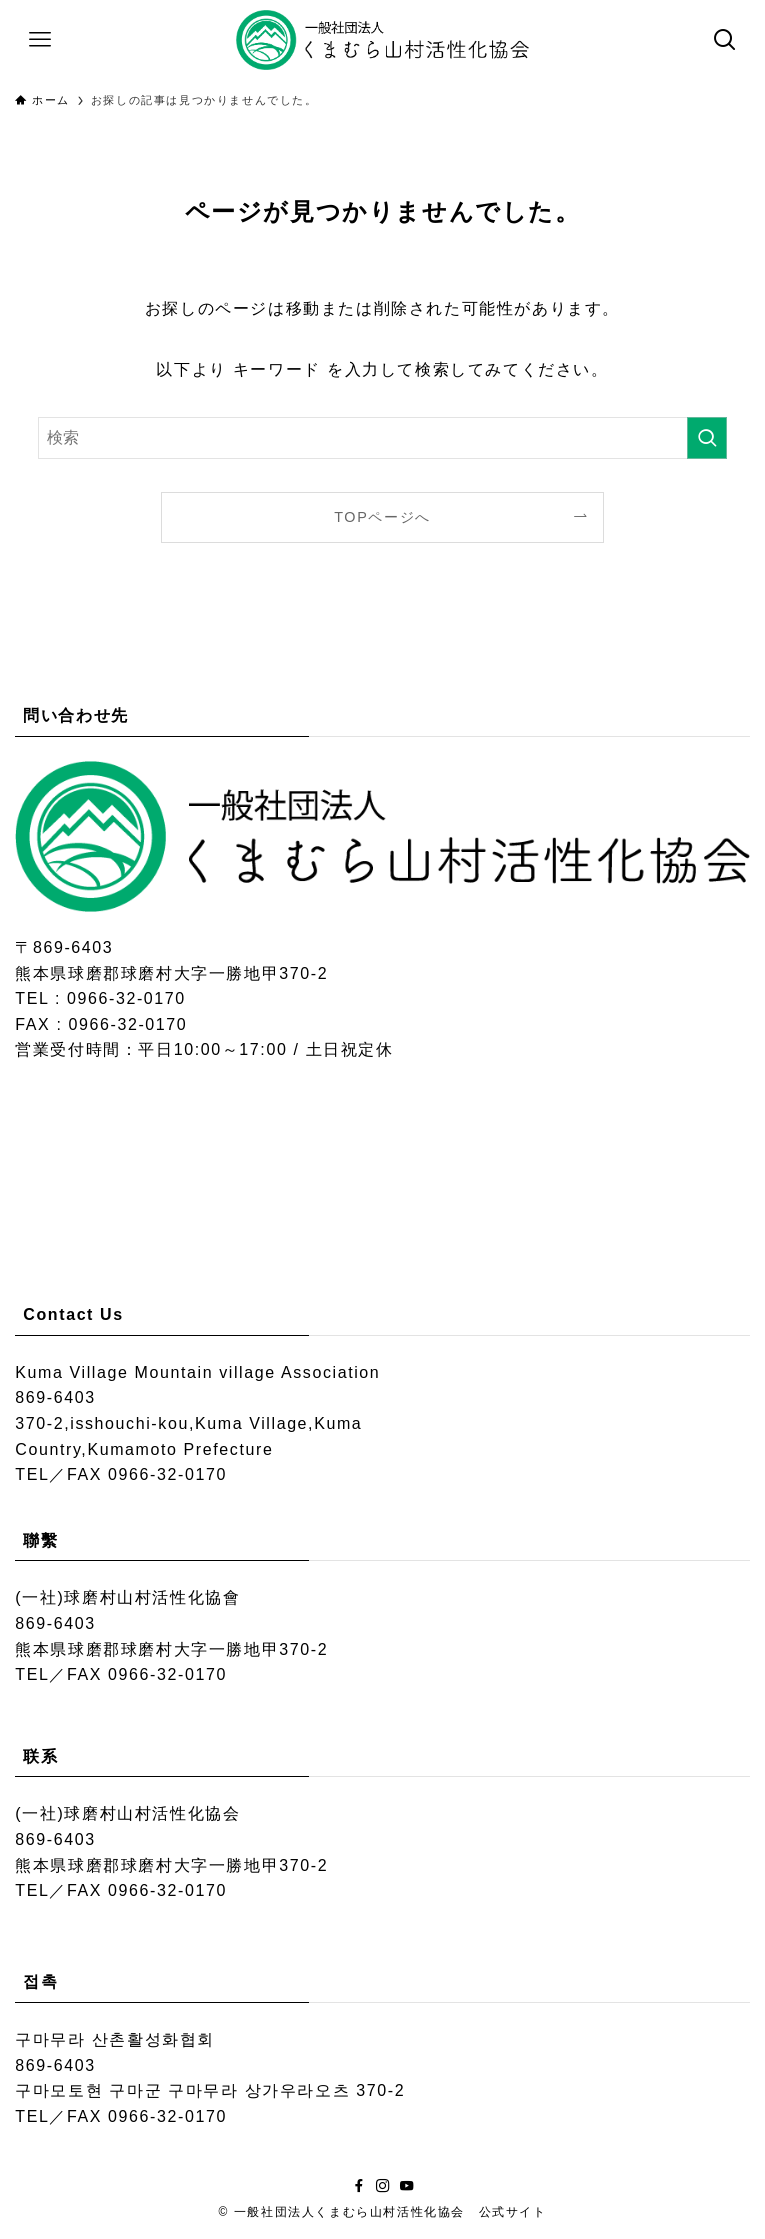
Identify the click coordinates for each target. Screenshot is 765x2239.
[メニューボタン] (40, 40)
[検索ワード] (382, 438)
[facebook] (359, 2186)
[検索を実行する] (707, 438)
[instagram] (383, 2186)
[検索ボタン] (725, 40)
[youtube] (407, 2186)
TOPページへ (382, 517)
